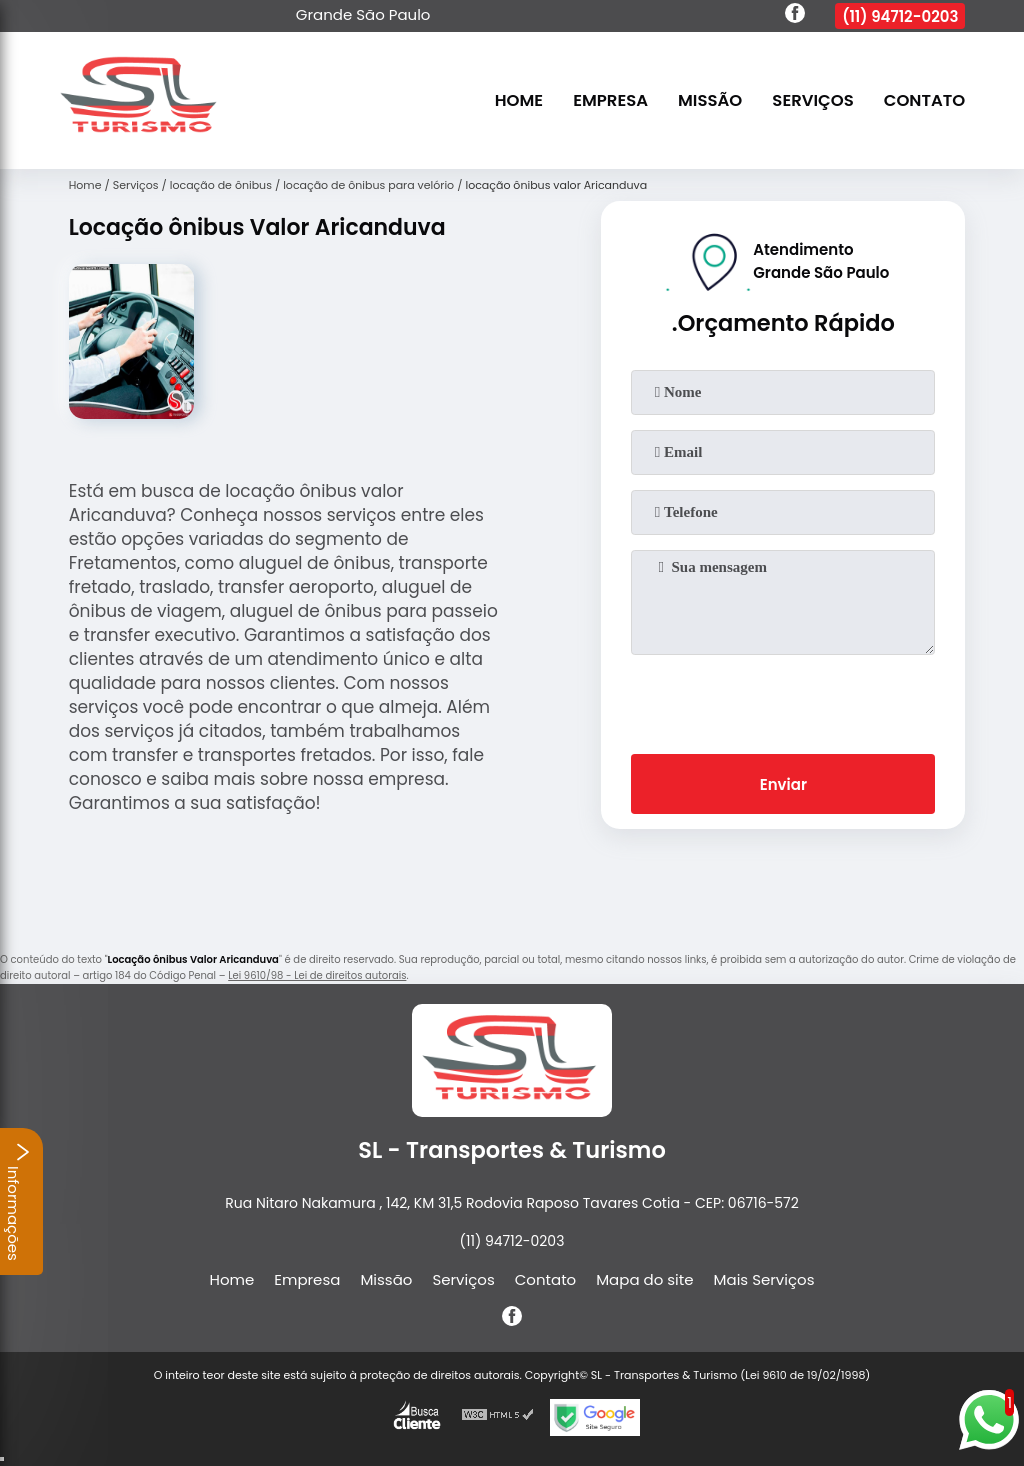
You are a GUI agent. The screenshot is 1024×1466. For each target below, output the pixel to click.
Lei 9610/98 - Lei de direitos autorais (317, 975)
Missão (710, 100)
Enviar (783, 784)
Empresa (610, 100)
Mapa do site (644, 1279)
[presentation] (783, 700)
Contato (925, 100)
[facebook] (795, 16)
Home (519, 100)
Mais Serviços (764, 1279)
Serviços (812, 100)
